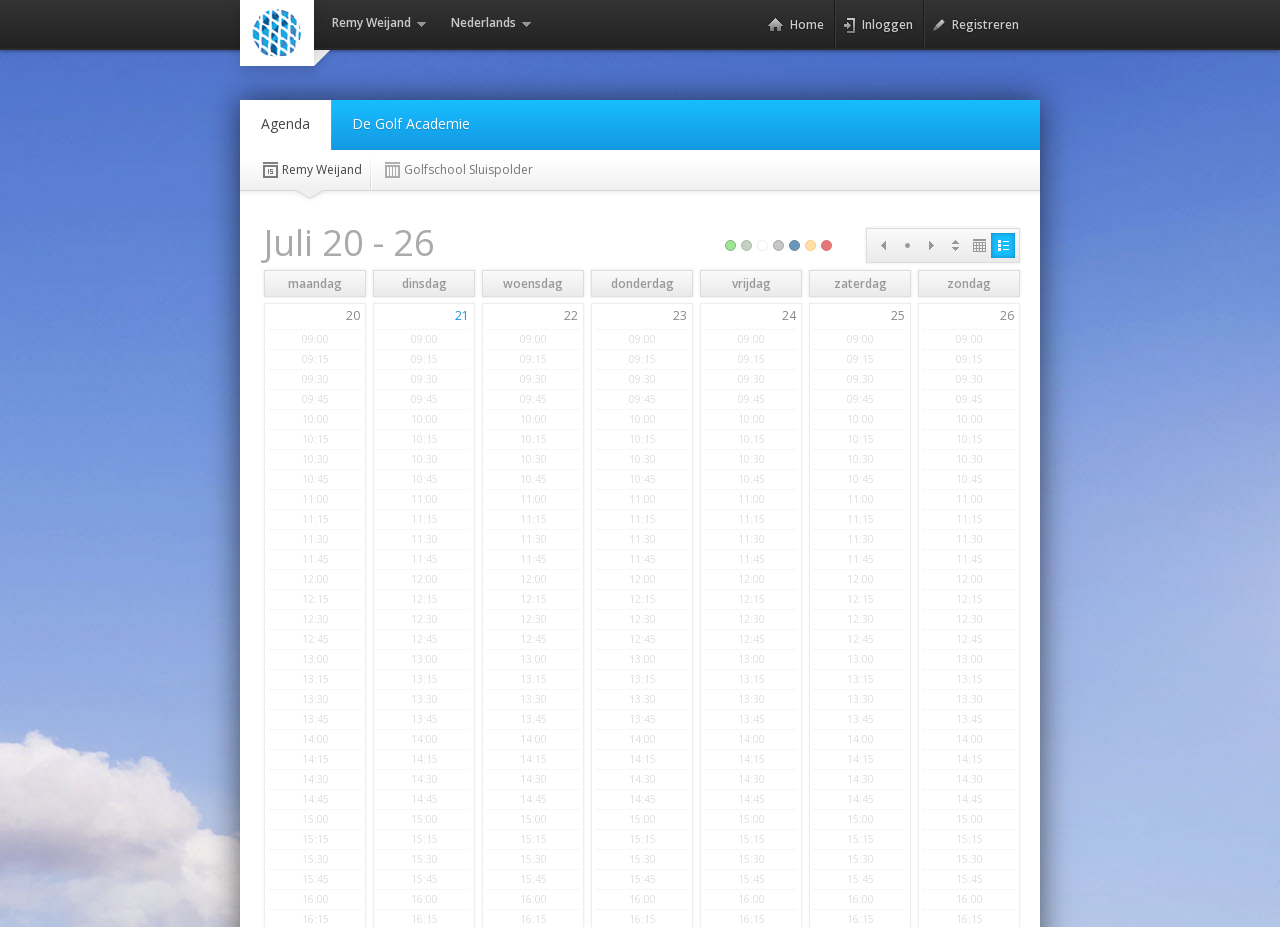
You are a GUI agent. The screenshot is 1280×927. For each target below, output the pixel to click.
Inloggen (878, 25)
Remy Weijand (311, 170)
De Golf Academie (411, 123)
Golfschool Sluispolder (457, 170)
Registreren (975, 25)
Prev (883, 245)
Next (931, 245)
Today (907, 245)
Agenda (285, 123)
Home (795, 25)
